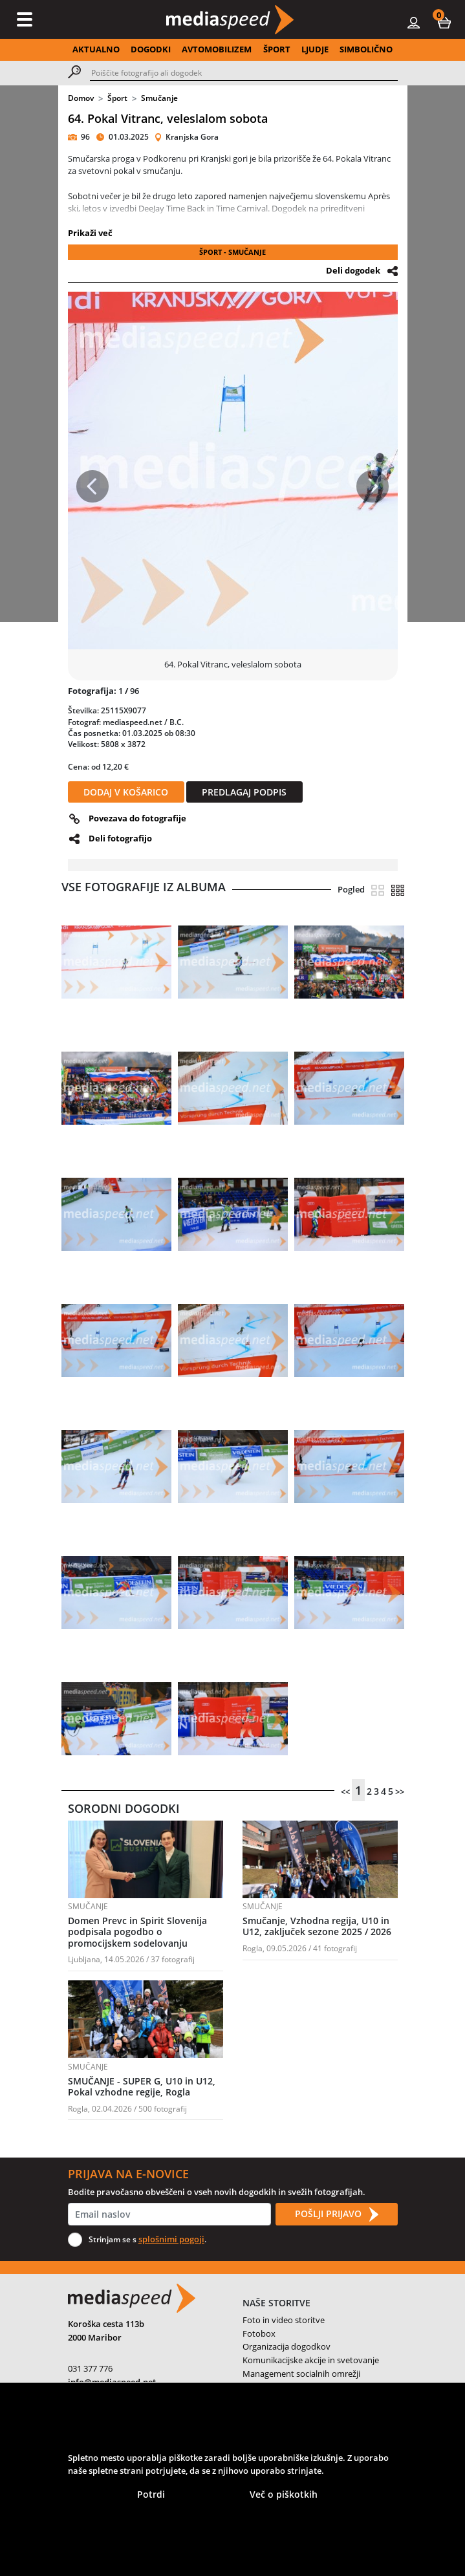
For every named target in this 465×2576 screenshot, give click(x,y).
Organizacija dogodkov (286, 2346)
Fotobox (259, 2333)
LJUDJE (315, 49)
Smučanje (159, 98)
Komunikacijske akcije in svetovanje (311, 2360)
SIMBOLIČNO (366, 49)
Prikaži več (90, 233)
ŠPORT (276, 49)
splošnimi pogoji (171, 2239)
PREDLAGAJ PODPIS (244, 792)
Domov (81, 98)
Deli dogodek (353, 270)
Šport (117, 98)
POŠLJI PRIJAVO (336, 2214)
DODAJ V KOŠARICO (125, 792)
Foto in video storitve (284, 2320)
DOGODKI (151, 49)
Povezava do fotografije (137, 818)
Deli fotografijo (120, 838)
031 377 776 (90, 2368)
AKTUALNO (96, 49)
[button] (444, 22)
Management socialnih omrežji (301, 2373)
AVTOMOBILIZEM (217, 49)
